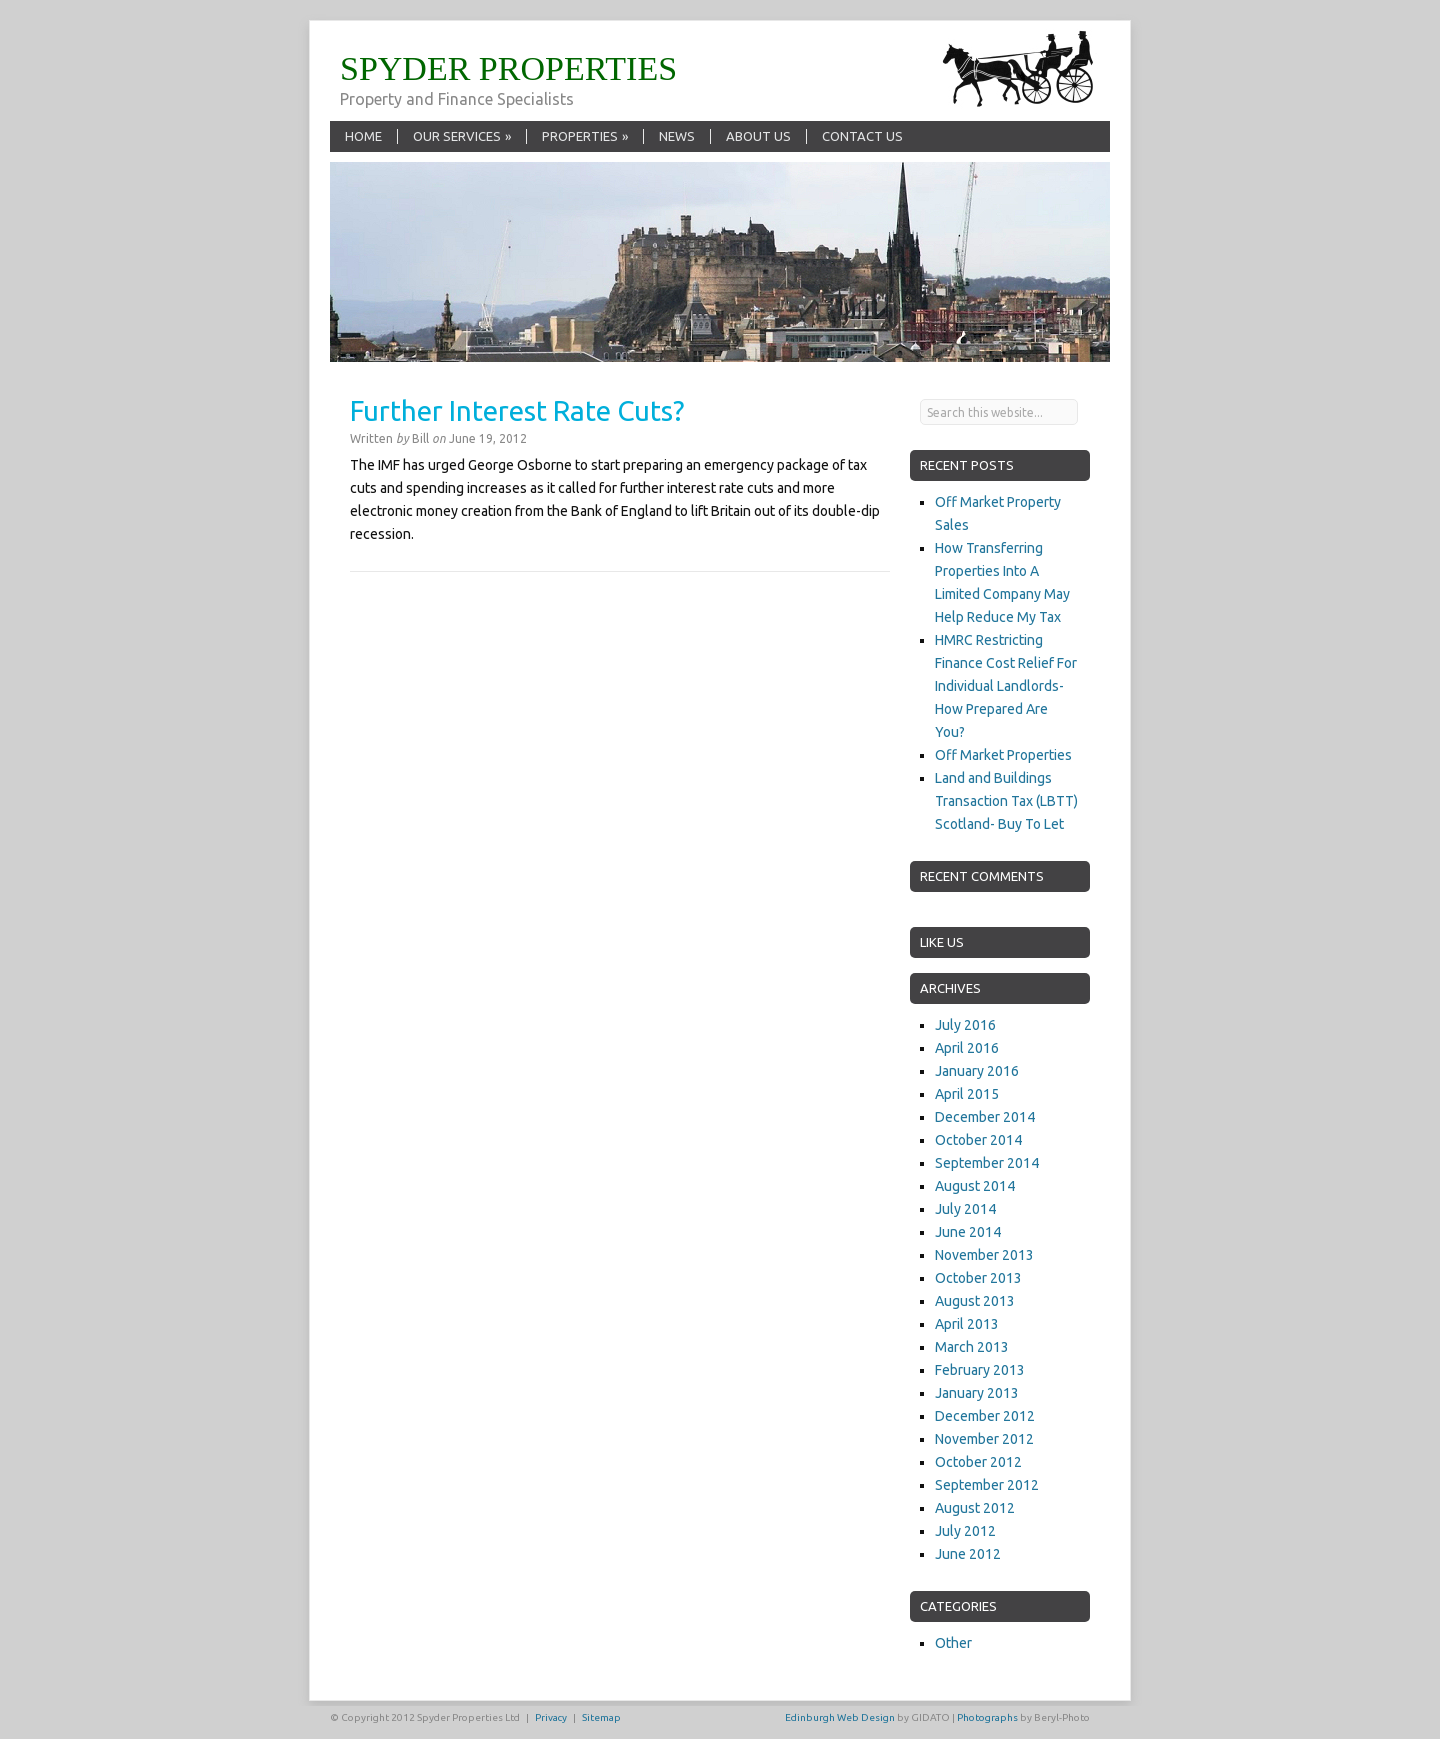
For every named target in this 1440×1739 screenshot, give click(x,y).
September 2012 (987, 1485)
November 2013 (984, 1255)
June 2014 (968, 1232)
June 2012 (968, 1554)
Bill (420, 438)
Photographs (987, 1717)
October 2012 (978, 1462)
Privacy (551, 1717)
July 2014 (965, 1209)
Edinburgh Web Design (840, 1717)
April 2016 (967, 1048)
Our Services (462, 136)
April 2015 (967, 1094)
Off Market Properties (1003, 755)
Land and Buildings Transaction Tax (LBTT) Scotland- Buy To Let (1006, 801)
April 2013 (967, 1324)
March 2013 (972, 1347)
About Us (758, 136)
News (677, 136)
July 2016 (965, 1025)
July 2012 (965, 1531)
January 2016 (977, 1071)
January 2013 (977, 1393)
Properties (585, 136)
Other (953, 1643)
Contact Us (862, 136)
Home (363, 136)
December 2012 (985, 1416)
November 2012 (984, 1439)
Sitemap (601, 1717)
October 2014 (978, 1140)
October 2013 (978, 1278)
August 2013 (975, 1301)
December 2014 (985, 1117)
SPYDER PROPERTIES (508, 68)
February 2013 (980, 1370)
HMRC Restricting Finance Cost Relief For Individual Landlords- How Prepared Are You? (1006, 686)
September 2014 (987, 1163)
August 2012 (975, 1508)
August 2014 (975, 1186)
